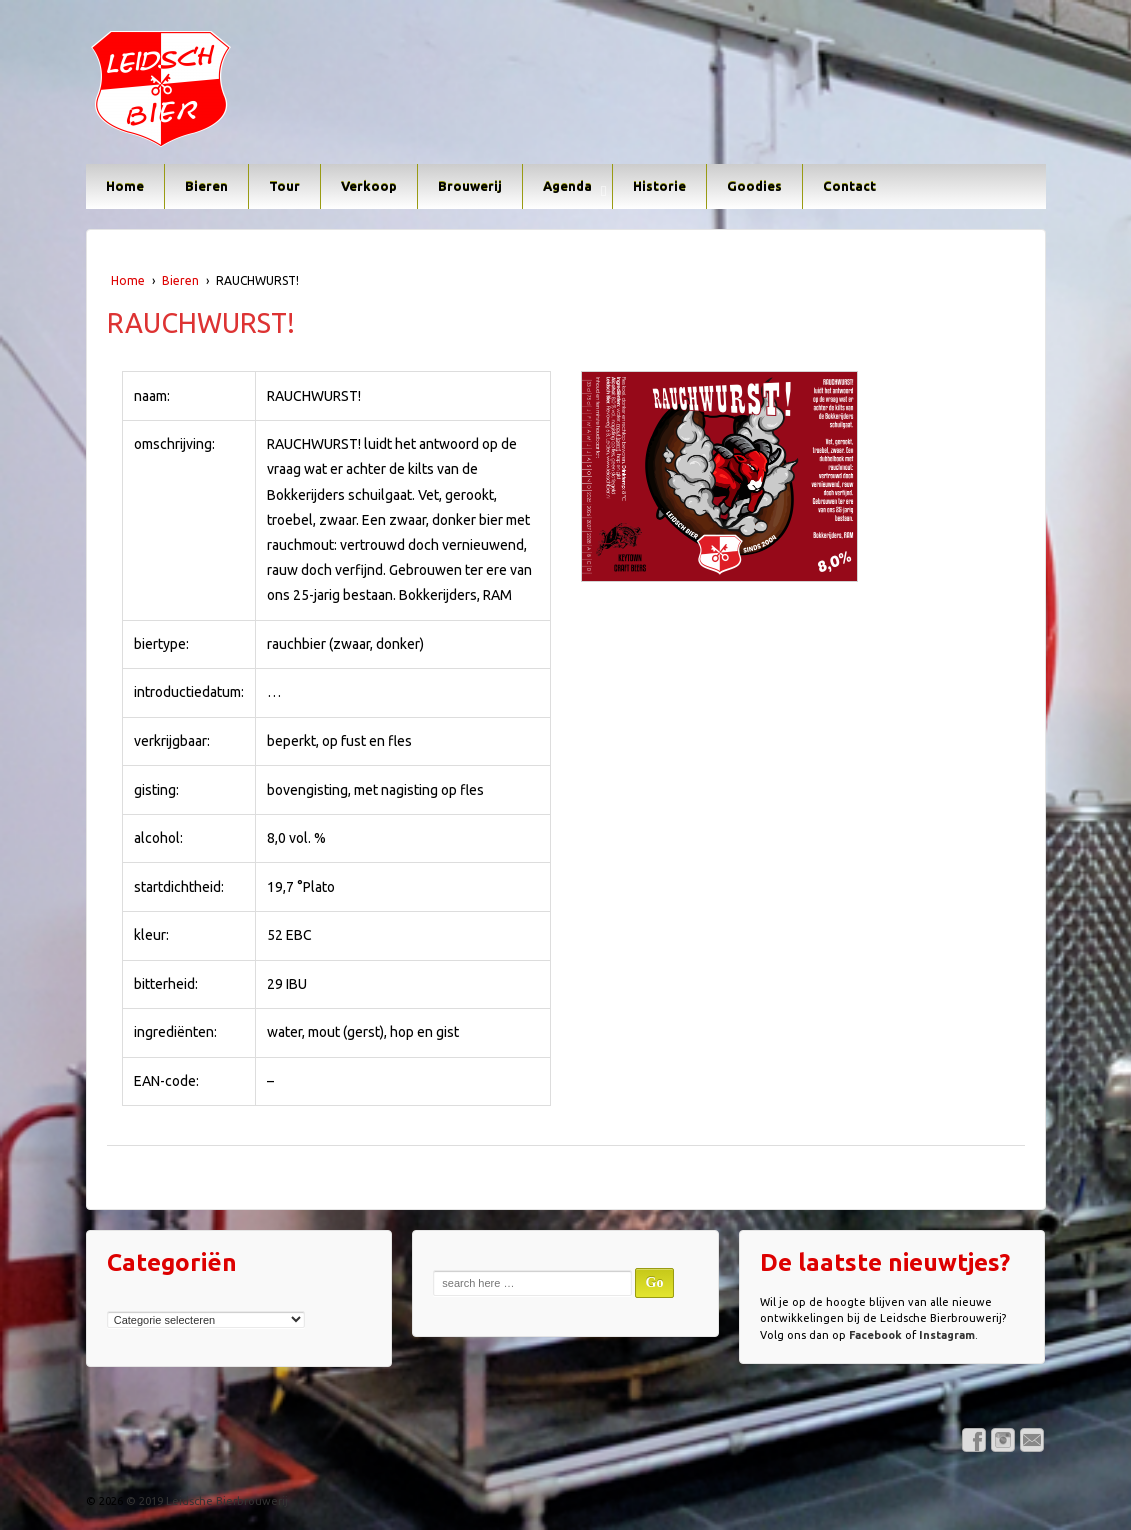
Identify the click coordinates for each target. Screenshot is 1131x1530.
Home (125, 186)
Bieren (206, 186)
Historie (659, 186)
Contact (849, 186)
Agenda (567, 186)
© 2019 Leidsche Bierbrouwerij (205, 1501)
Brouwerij (470, 186)
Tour (284, 186)
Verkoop (369, 186)
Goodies (754, 186)
